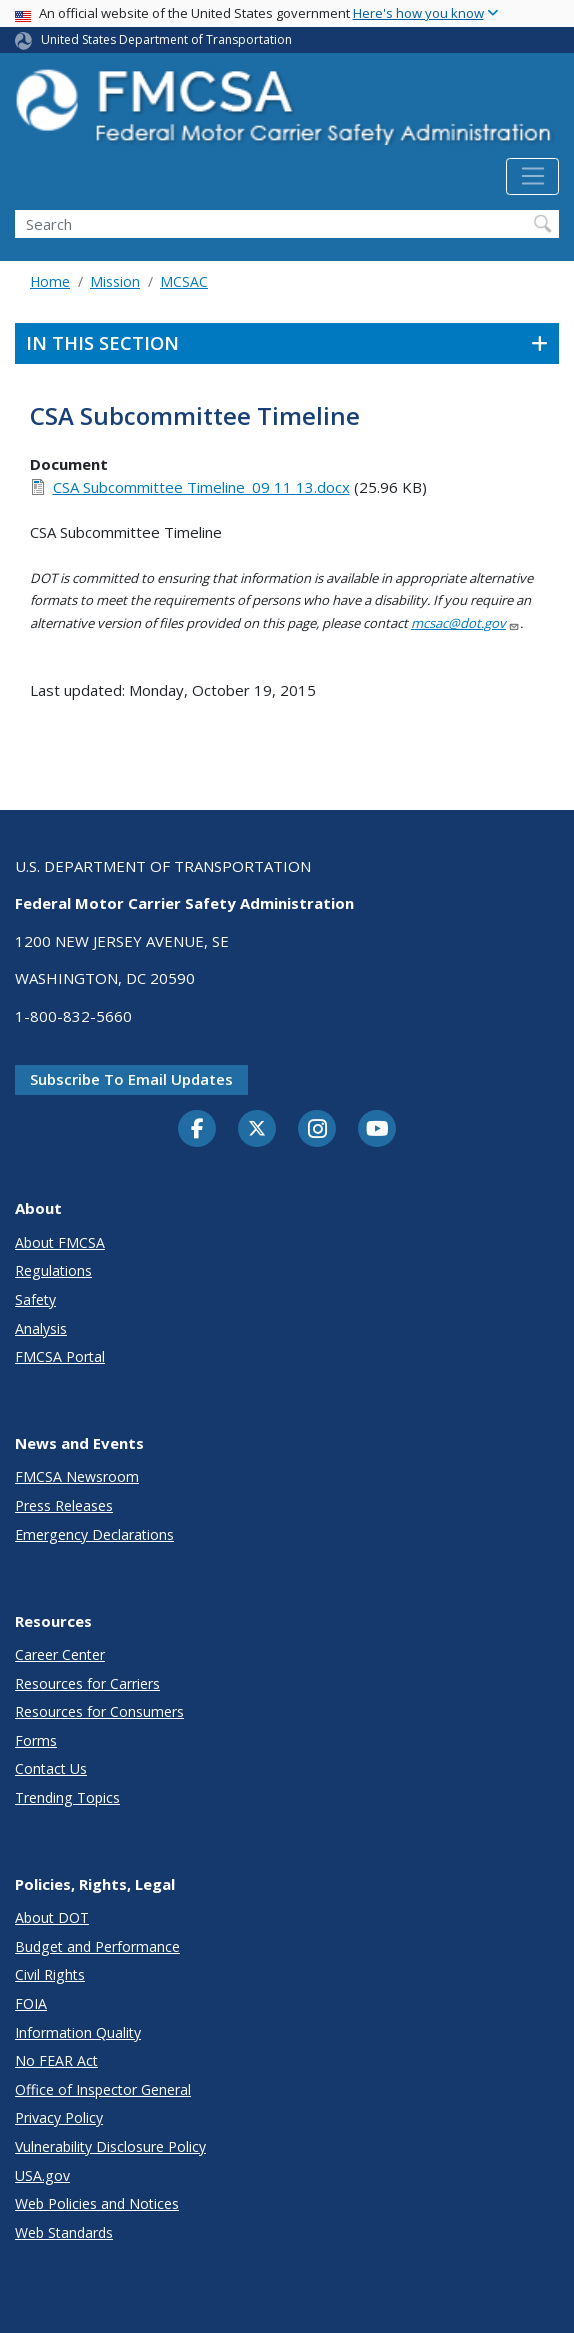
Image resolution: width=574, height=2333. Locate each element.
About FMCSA (60, 1242)
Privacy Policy (59, 2117)
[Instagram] (317, 1131)
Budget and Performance (97, 1946)
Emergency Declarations (94, 1534)
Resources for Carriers (87, 1683)
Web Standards (64, 2232)
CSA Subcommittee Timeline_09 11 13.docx (201, 487)
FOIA (31, 2003)
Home (50, 281)
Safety (35, 1299)
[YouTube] (377, 1130)
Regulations (53, 1270)
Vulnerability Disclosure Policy (110, 2146)
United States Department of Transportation (166, 39)
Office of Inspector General (103, 2089)
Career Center (60, 1654)
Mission (115, 281)
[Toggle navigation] (532, 177)
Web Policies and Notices (97, 2203)
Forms (36, 1740)
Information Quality (78, 2032)
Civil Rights (50, 1974)
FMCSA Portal (60, 1356)
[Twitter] (257, 1129)
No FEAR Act (56, 2060)
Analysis (41, 1328)
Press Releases (64, 1505)
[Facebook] (197, 1130)
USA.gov (42, 2175)
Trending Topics (67, 1797)
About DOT (52, 1917)
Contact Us (51, 1768)
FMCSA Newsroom (77, 1476)
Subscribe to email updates (131, 1079)
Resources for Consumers (99, 1711)
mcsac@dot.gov (465, 623)
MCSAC (184, 281)
